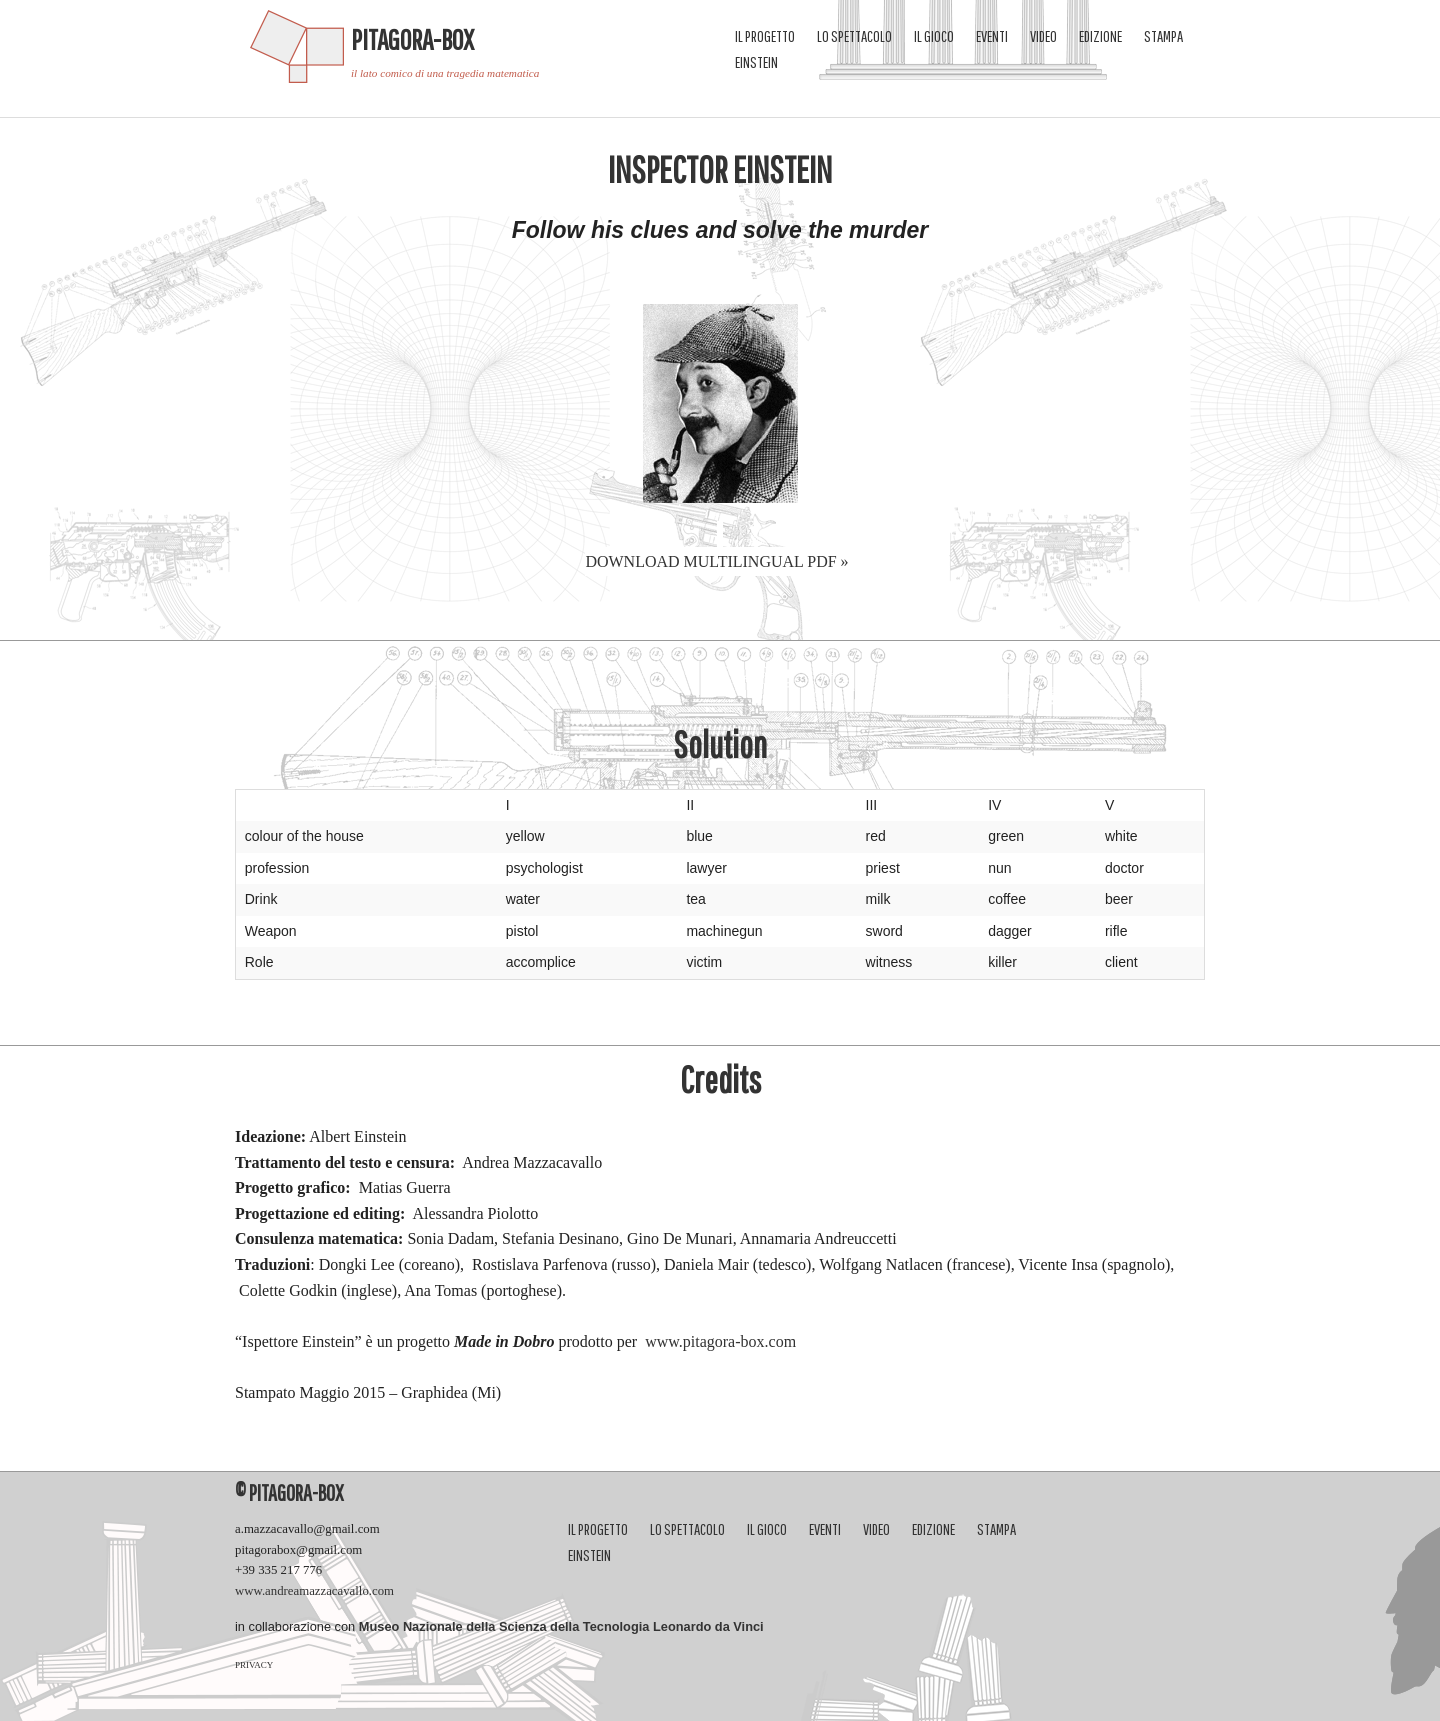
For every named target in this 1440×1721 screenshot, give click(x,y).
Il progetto (765, 36)
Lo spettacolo (854, 36)
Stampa (1163, 36)
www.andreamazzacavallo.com (314, 1591)
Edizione (1100, 36)
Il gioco (934, 36)
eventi (992, 36)
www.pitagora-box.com (720, 1341)
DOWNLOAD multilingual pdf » (716, 561)
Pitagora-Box (412, 39)
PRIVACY (254, 1665)
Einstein (756, 62)
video (1043, 36)
